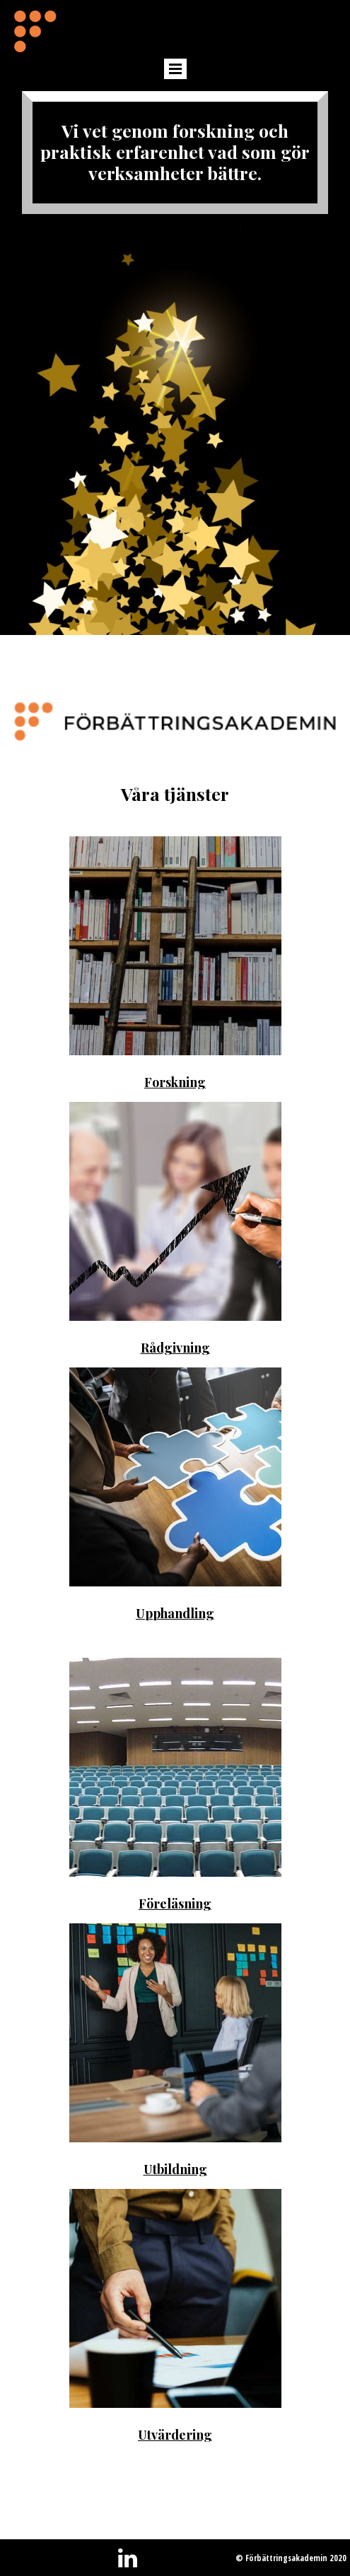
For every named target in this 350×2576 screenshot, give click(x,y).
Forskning (175, 1082)
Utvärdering (175, 2434)
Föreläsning (175, 1903)
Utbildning (175, 2169)
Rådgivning (175, 1347)
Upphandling (175, 1613)
